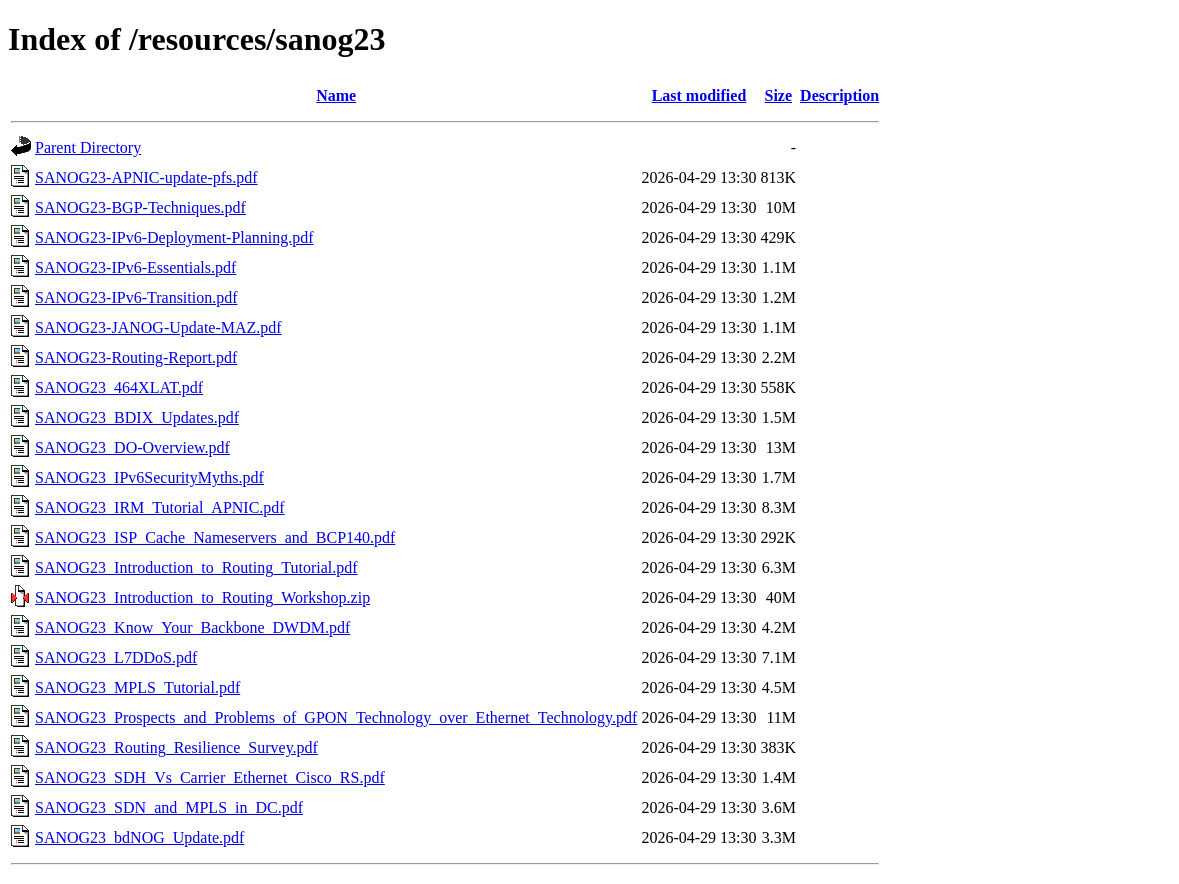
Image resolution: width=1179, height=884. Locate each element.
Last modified (699, 95)
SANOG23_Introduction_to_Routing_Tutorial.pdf (196, 567)
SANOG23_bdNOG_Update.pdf (139, 837)
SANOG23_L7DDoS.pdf (116, 657)
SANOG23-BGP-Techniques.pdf (140, 207)
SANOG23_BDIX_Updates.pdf (137, 417)
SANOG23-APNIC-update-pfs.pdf (146, 177)
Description (839, 95)
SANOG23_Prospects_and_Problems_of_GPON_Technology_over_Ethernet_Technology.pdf (336, 717)
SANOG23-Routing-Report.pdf (136, 357)
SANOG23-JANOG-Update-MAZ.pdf (158, 327)
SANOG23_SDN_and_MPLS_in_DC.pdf (169, 807)
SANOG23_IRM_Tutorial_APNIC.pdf (160, 507)
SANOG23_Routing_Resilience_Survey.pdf (176, 747)
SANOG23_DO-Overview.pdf (132, 447)
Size (779, 95)
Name (336, 95)
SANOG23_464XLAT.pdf (119, 387)
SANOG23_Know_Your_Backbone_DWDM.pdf (192, 627)
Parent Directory (88, 147)
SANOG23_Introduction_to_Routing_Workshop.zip (202, 597)
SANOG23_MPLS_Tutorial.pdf (137, 687)
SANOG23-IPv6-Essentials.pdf (135, 267)
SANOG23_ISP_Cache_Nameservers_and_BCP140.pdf (215, 537)
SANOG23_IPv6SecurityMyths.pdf (149, 477)
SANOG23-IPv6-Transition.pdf (136, 297)
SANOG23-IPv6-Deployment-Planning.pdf (174, 237)
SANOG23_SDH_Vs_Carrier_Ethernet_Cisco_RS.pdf (210, 777)
